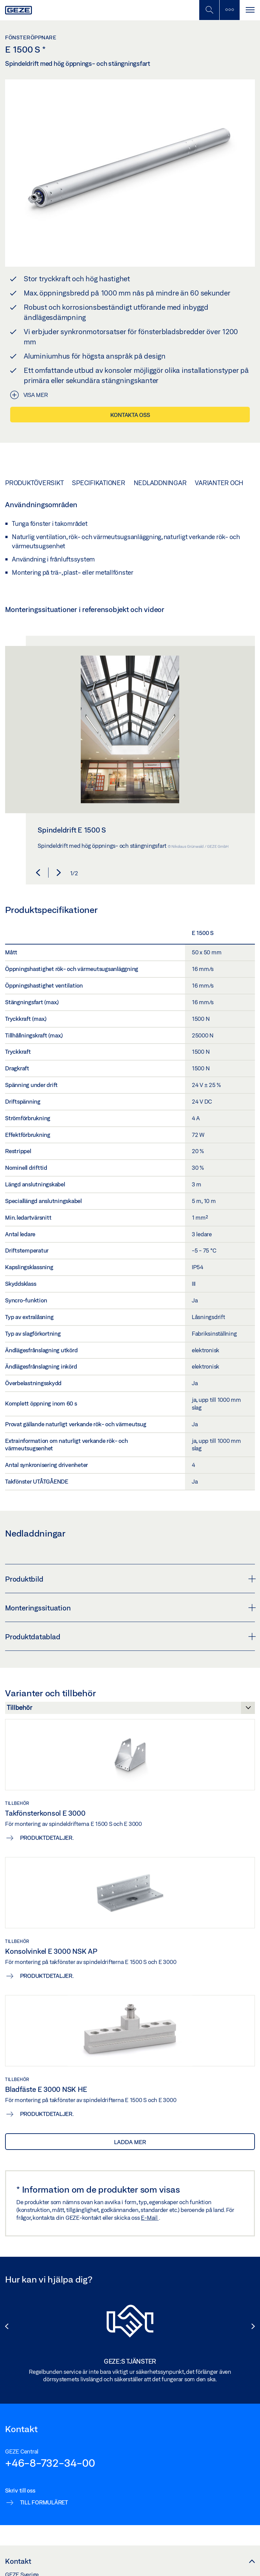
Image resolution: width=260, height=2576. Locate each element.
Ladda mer (130, 2142)
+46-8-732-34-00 (50, 2463)
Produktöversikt (34, 482)
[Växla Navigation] (250, 10)
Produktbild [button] (130, 1579)
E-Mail (150, 2217)
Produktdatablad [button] (130, 1637)
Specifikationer (98, 482)
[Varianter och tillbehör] (130, 1709)
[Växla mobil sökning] (209, 10)
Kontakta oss (130, 415)
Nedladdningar (160, 482)
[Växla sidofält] (229, 10)
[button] (38, 872)
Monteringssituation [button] (130, 1608)
